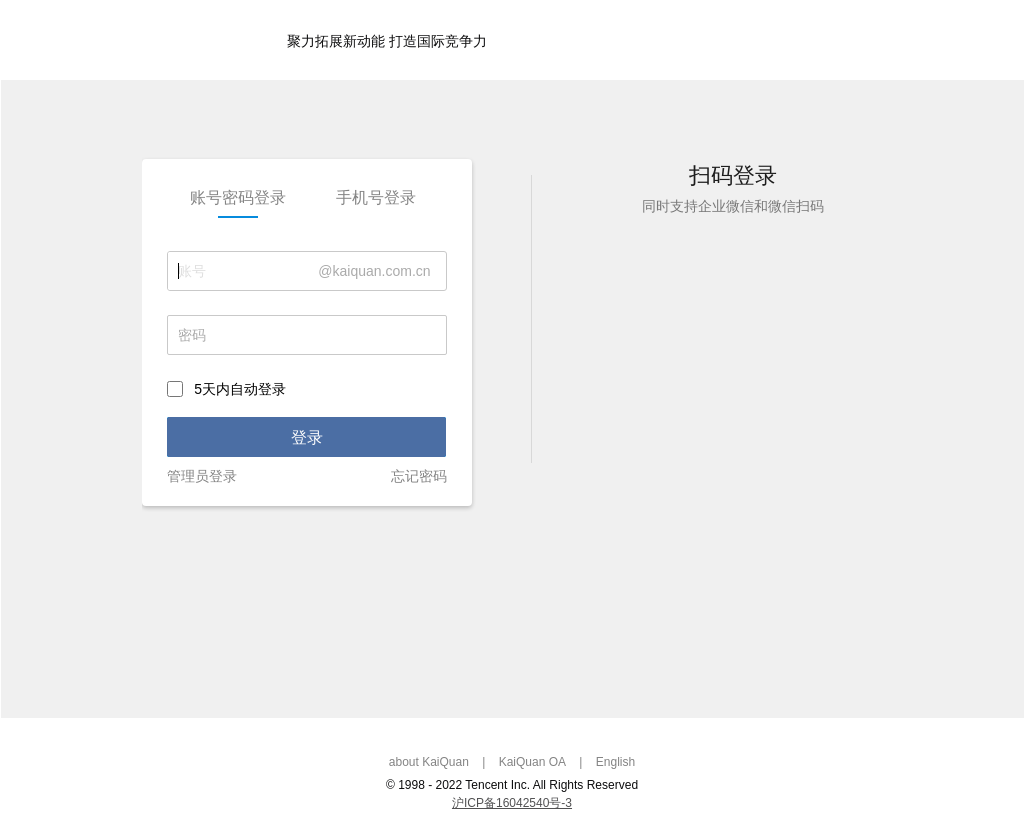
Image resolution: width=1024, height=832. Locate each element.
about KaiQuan (429, 762)
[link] (239, 198)
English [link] (615, 762)
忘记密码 (419, 476)
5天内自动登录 (240, 389)
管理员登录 (202, 475)
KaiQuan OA (532, 762)
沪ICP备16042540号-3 (512, 803)
